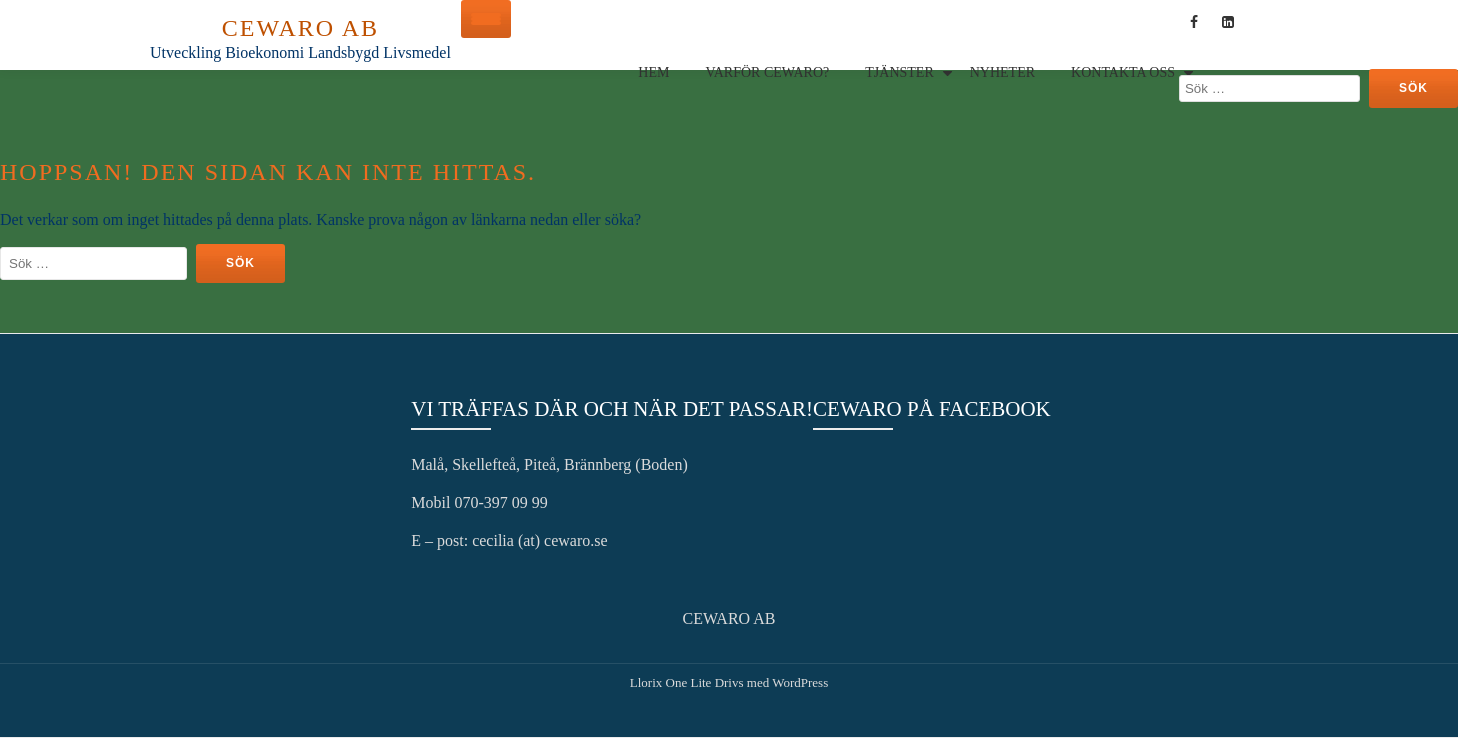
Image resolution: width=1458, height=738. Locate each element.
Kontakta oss (1123, 72)
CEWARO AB (300, 28)
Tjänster (899, 72)
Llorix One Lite (672, 682)
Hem (653, 72)
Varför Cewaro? (767, 72)
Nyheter (1002, 72)
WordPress (800, 682)
